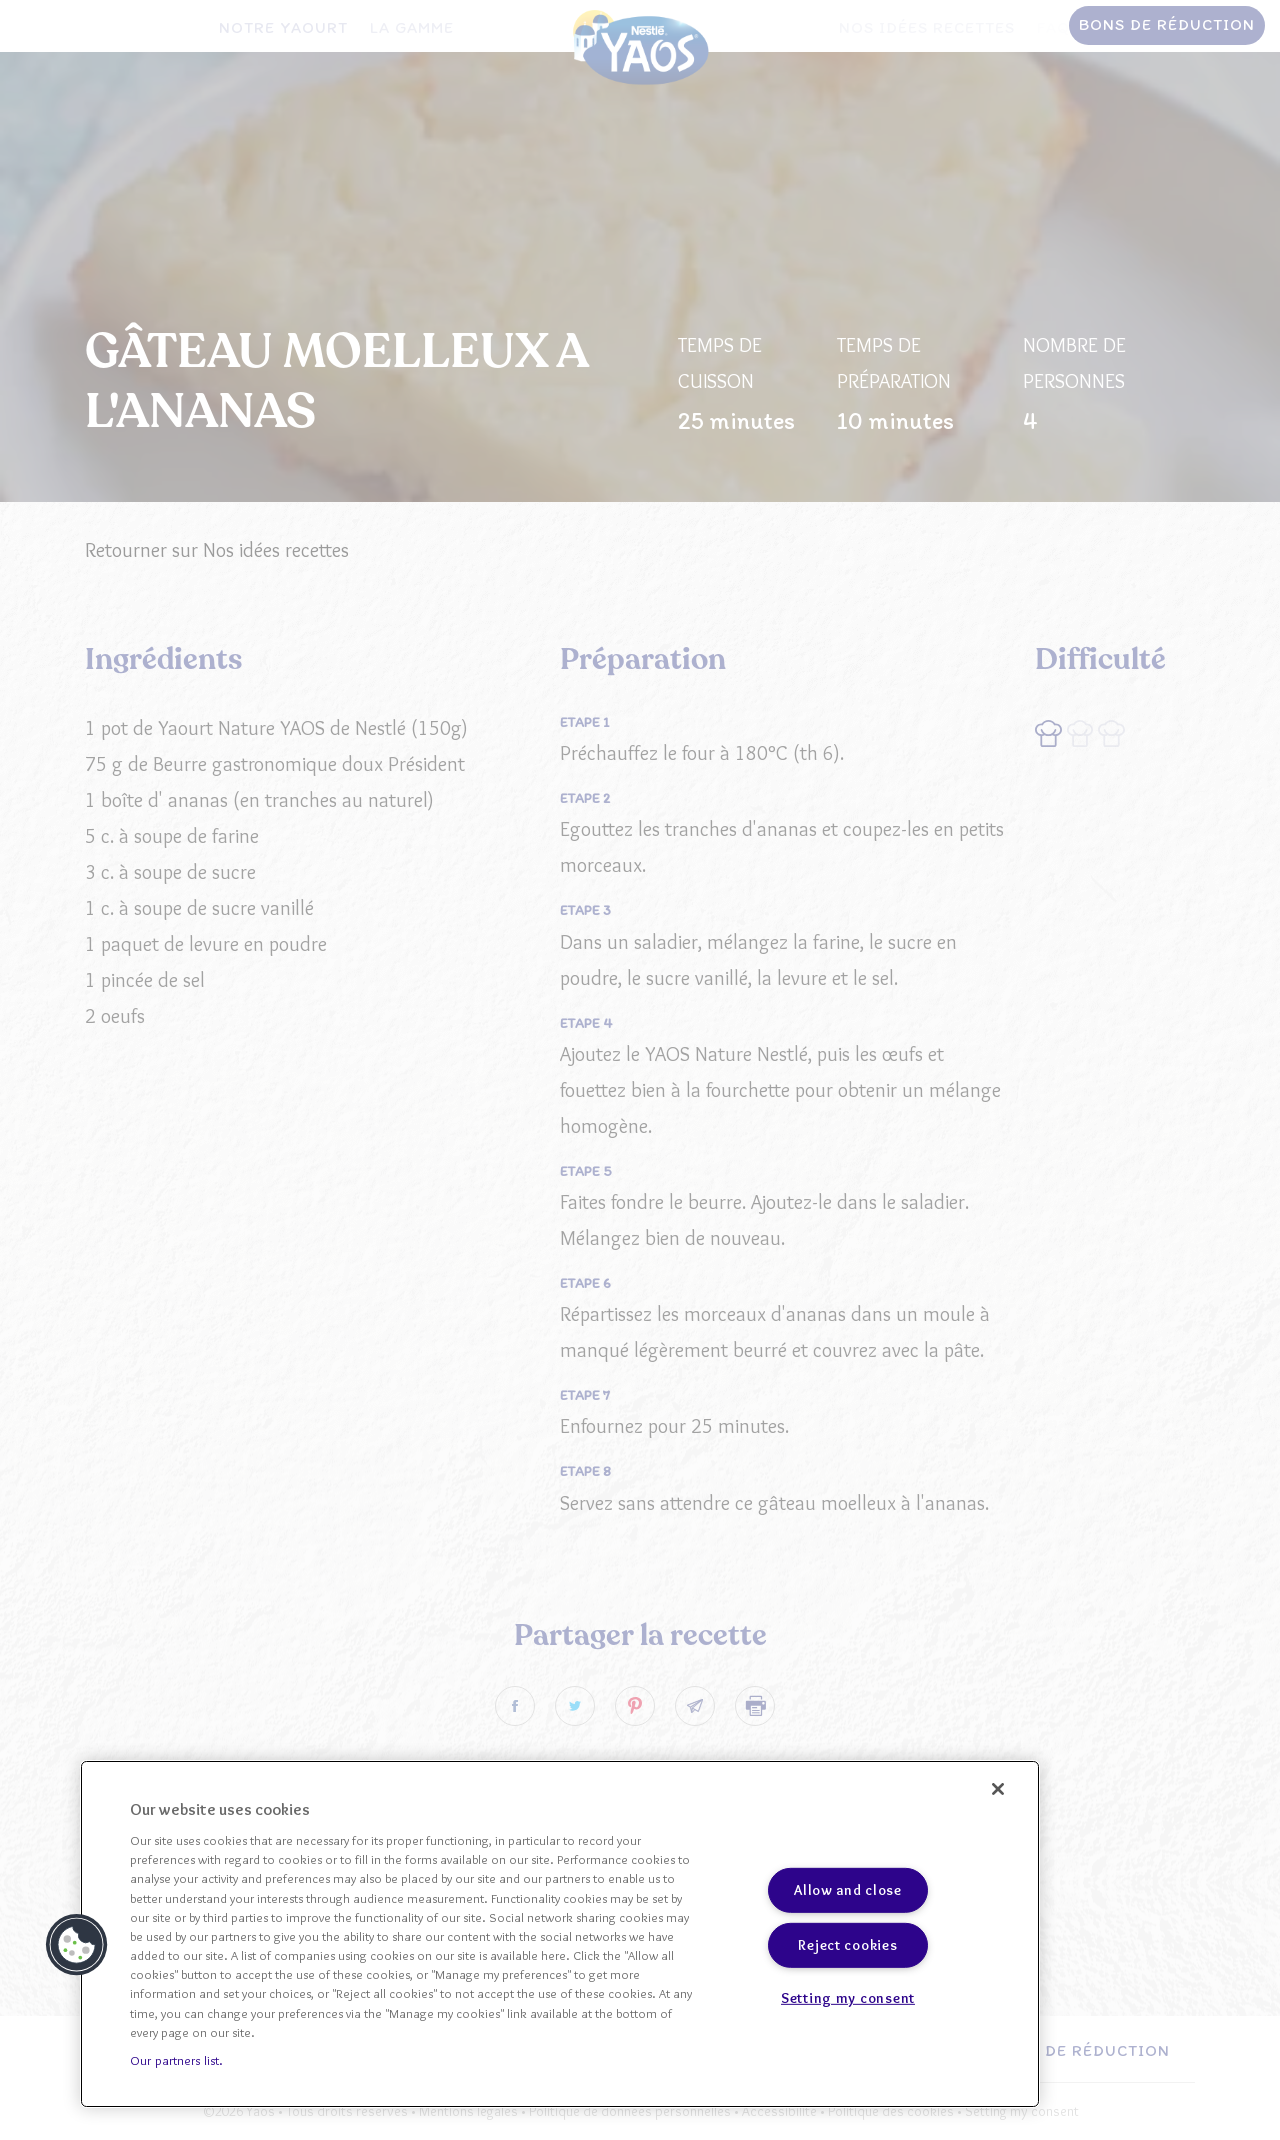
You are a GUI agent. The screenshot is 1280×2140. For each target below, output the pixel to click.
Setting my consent (848, 1998)
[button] (77, 1945)
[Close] (998, 1789)
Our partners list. (176, 2060)
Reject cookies (847, 1945)
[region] (560, 1934)
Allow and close (848, 1890)
